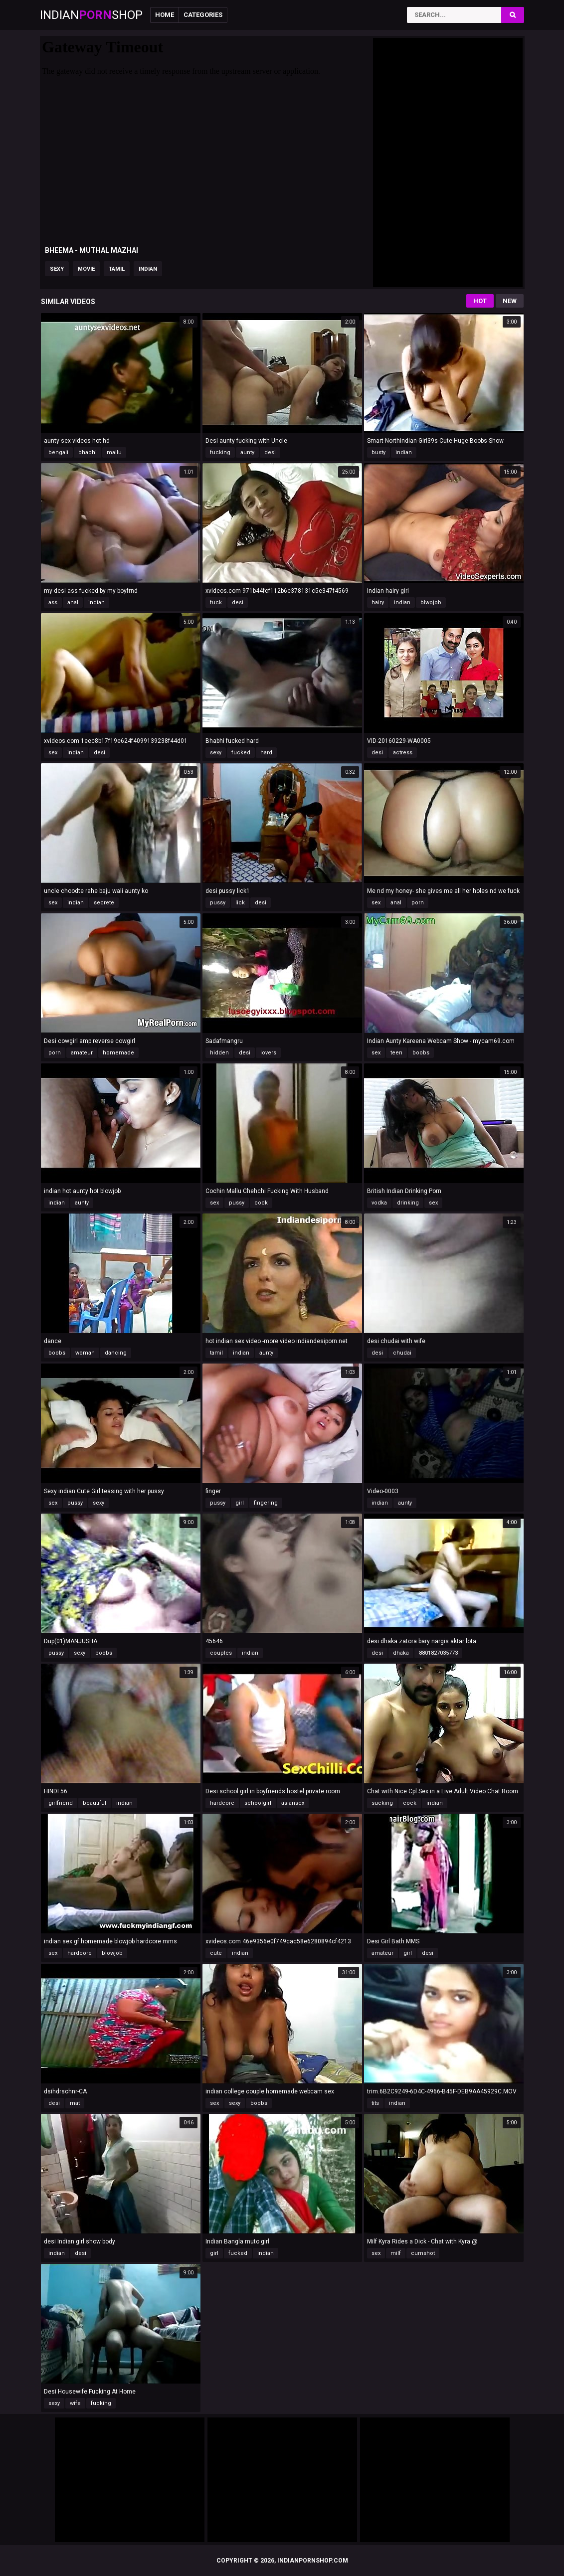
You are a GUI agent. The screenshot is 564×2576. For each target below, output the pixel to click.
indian (148, 269)
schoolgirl (257, 1803)
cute (216, 1953)
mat (75, 2103)
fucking (220, 452)
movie (86, 269)
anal (72, 602)
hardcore (222, 1803)
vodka (379, 1203)
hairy (378, 602)
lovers (268, 1052)
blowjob (112, 1953)
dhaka (401, 1653)
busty (378, 452)
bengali (58, 452)
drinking (408, 1203)
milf (395, 2253)
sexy (57, 269)
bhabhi (87, 452)
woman (85, 1353)
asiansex (292, 1803)
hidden (219, 1052)
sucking (382, 1803)
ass (52, 602)
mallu (114, 452)
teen (396, 1052)
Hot (480, 301)
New (510, 301)
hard (266, 752)
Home (164, 14)
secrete (104, 902)
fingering (266, 1503)
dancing (116, 1353)
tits (375, 2103)
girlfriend (60, 1803)
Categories (203, 14)
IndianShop (91, 15)
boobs (420, 1052)
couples (221, 1653)
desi (270, 452)
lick (240, 902)
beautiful (94, 1803)
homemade (118, 1052)
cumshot (423, 2253)
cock (261, 1203)
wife (75, 2403)
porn (417, 902)
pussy (217, 902)
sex (52, 752)
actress (402, 752)
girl (239, 1503)
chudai (402, 1353)
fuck (216, 602)
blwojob (430, 602)
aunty (247, 452)
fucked (240, 752)
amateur (82, 1052)
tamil (117, 269)
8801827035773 (438, 1653)
